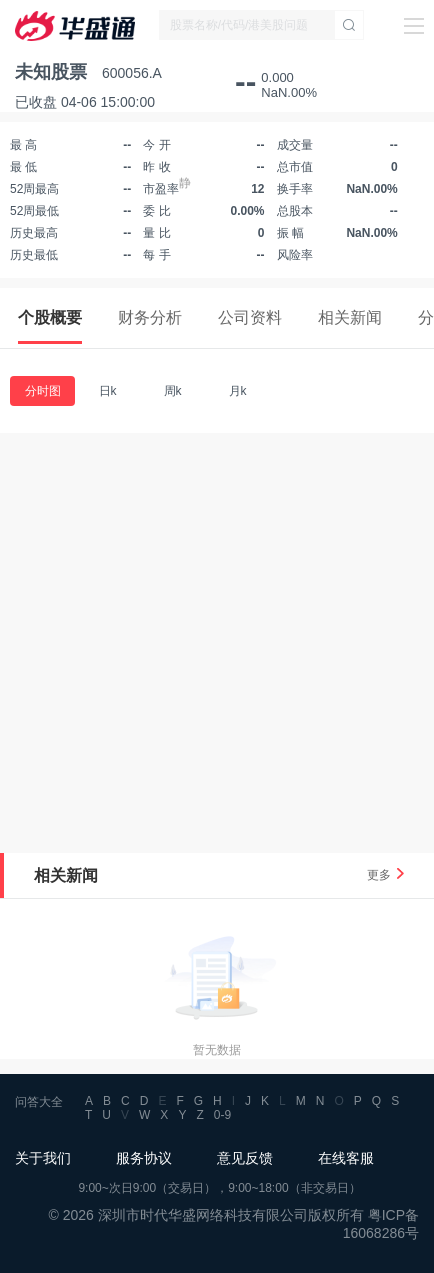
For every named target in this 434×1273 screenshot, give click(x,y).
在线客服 (346, 1158)
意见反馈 (245, 1158)
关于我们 (43, 1158)
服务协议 (144, 1158)
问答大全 (39, 1102)
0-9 (222, 1115)
